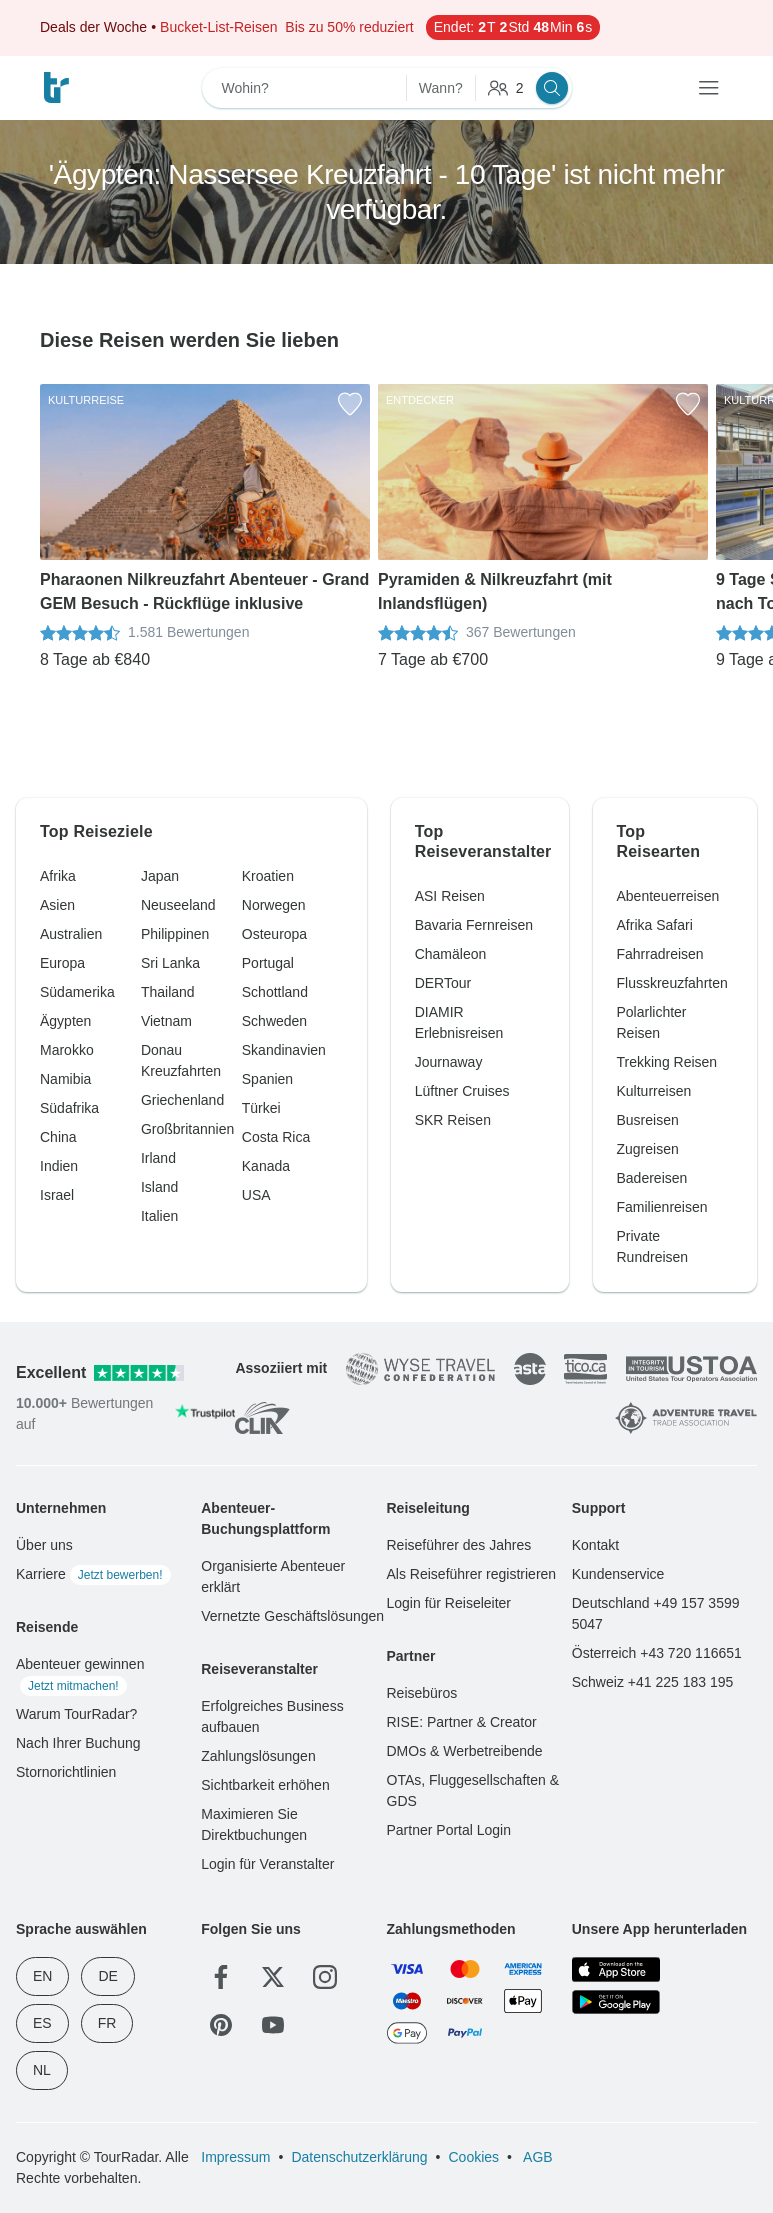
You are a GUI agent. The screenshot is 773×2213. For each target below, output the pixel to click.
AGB (536, 2157)
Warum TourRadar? (76, 1714)
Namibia (65, 1079)
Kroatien (268, 876)
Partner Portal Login (449, 1830)
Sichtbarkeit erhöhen (265, 1785)
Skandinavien (284, 1050)
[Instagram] (325, 1977)
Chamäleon (451, 954)
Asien (57, 905)
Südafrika (69, 1108)
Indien (59, 1166)
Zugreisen (648, 1149)
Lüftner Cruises (462, 1091)
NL (42, 2070)
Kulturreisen (654, 1091)
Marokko (67, 1050)
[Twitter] (273, 1977)
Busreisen (648, 1120)
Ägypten (65, 1021)
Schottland (275, 992)
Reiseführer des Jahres (459, 1545)
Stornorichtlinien (66, 1772)
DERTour (443, 983)
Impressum (235, 2157)
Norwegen (274, 905)
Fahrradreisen (660, 954)
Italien (159, 1216)
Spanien (267, 1079)
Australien (71, 934)
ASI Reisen (450, 896)
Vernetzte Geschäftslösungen (292, 1616)
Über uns (44, 1545)
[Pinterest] (221, 2025)
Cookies (473, 2157)
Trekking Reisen (667, 1062)
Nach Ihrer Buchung (78, 1743)
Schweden (274, 1021)
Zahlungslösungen (258, 1756)
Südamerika (77, 992)
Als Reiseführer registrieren (472, 1574)
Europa (62, 963)
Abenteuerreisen (668, 896)
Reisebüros (422, 1693)
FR (107, 2023)
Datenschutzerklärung (359, 2157)
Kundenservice (618, 1574)
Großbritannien (187, 1129)
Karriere (93, 1574)
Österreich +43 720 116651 (657, 1653)
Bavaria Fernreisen (474, 925)
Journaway (449, 1062)
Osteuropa (274, 934)
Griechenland (182, 1100)
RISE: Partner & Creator (462, 1722)
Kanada (266, 1166)
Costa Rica (276, 1137)
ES (42, 2023)
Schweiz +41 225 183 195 (653, 1682)
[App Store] (616, 1969)
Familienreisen (662, 1207)
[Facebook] (221, 1977)
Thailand (168, 992)
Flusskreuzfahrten (672, 983)
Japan (160, 876)
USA (256, 1195)
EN (42, 1976)
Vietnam (166, 1021)
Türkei (261, 1108)
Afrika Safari (655, 925)
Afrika (58, 876)
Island (159, 1187)
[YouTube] (273, 2025)
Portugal (268, 963)
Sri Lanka (170, 963)
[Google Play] (616, 2002)
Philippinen (175, 934)
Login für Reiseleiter (449, 1603)
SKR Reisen (453, 1120)
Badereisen (652, 1178)
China (58, 1137)
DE (107, 1976)
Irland (158, 1158)
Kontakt (595, 1545)
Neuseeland (178, 905)
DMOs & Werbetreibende (465, 1751)
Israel (57, 1195)
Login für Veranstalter (267, 1864)
